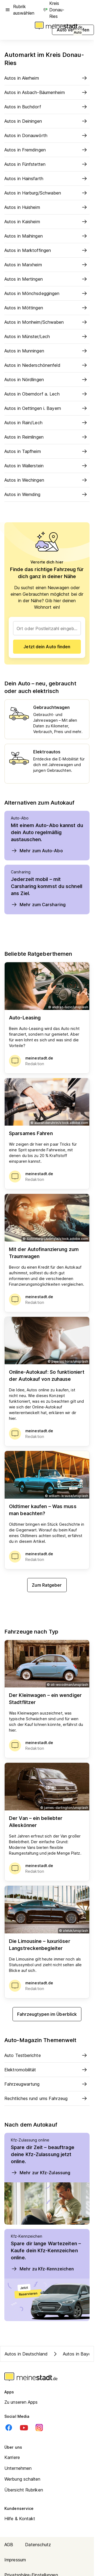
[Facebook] (8, 2427)
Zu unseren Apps (21, 2402)
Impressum (15, 2559)
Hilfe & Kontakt (19, 2518)
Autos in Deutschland (26, 2354)
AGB (8, 2544)
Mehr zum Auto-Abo (37, 850)
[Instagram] (39, 2427)
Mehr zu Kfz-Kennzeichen (42, 2269)
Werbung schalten (22, 2479)
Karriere (12, 2457)
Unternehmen (18, 2468)
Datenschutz (38, 2544)
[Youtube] (24, 2427)
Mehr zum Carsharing (38, 904)
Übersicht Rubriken (23, 2490)
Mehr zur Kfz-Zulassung (40, 2172)
